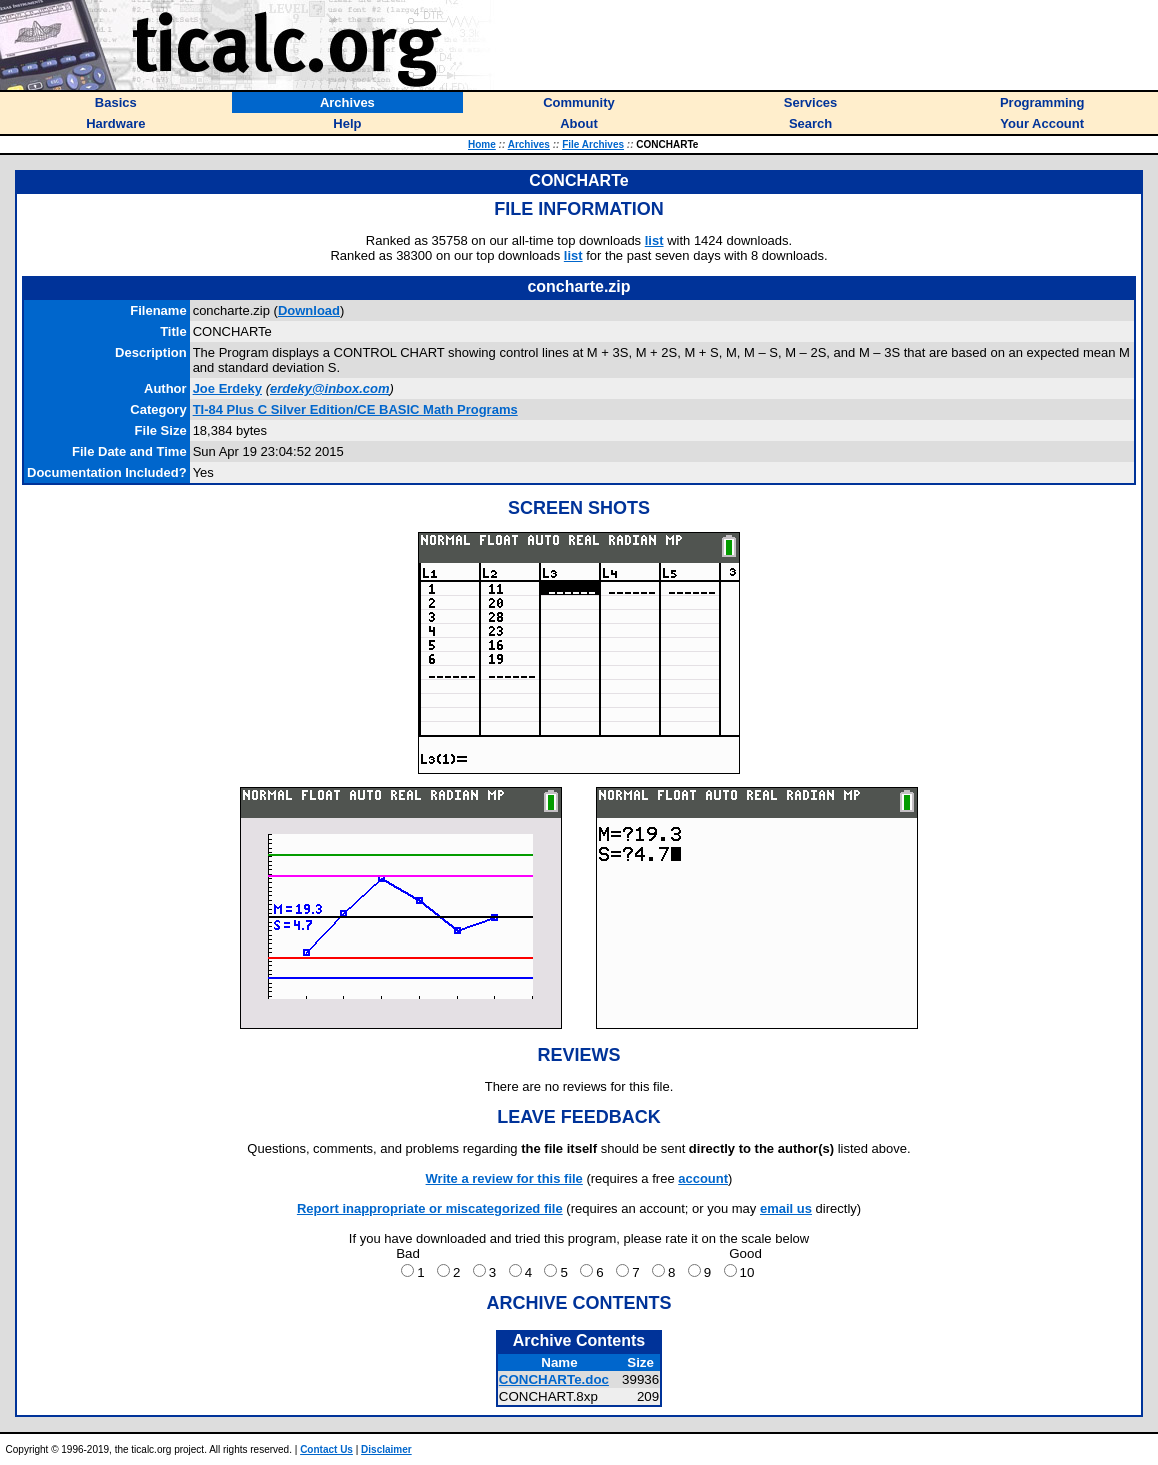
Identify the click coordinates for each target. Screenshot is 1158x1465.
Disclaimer (386, 1449)
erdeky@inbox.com (330, 388)
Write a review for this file (504, 1178)
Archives (529, 144)
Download (309, 310)
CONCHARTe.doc (554, 1379)
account (703, 1178)
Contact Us (326, 1449)
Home (482, 144)
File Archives (593, 144)
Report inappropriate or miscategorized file (430, 1208)
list (654, 240)
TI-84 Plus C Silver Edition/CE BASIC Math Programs (355, 409)
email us (786, 1208)
